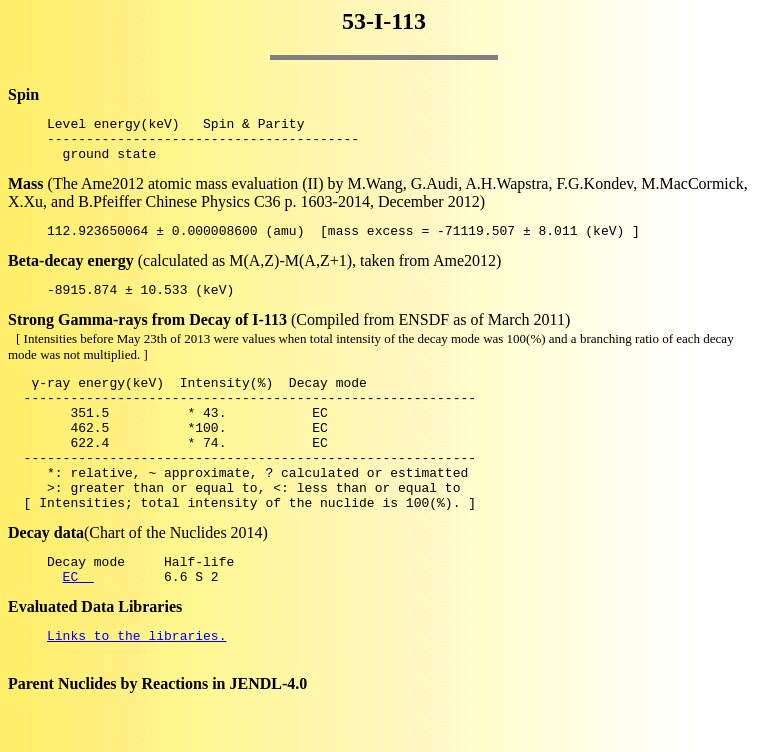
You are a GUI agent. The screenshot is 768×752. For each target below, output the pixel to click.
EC (78, 624)
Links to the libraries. (136, 686)
